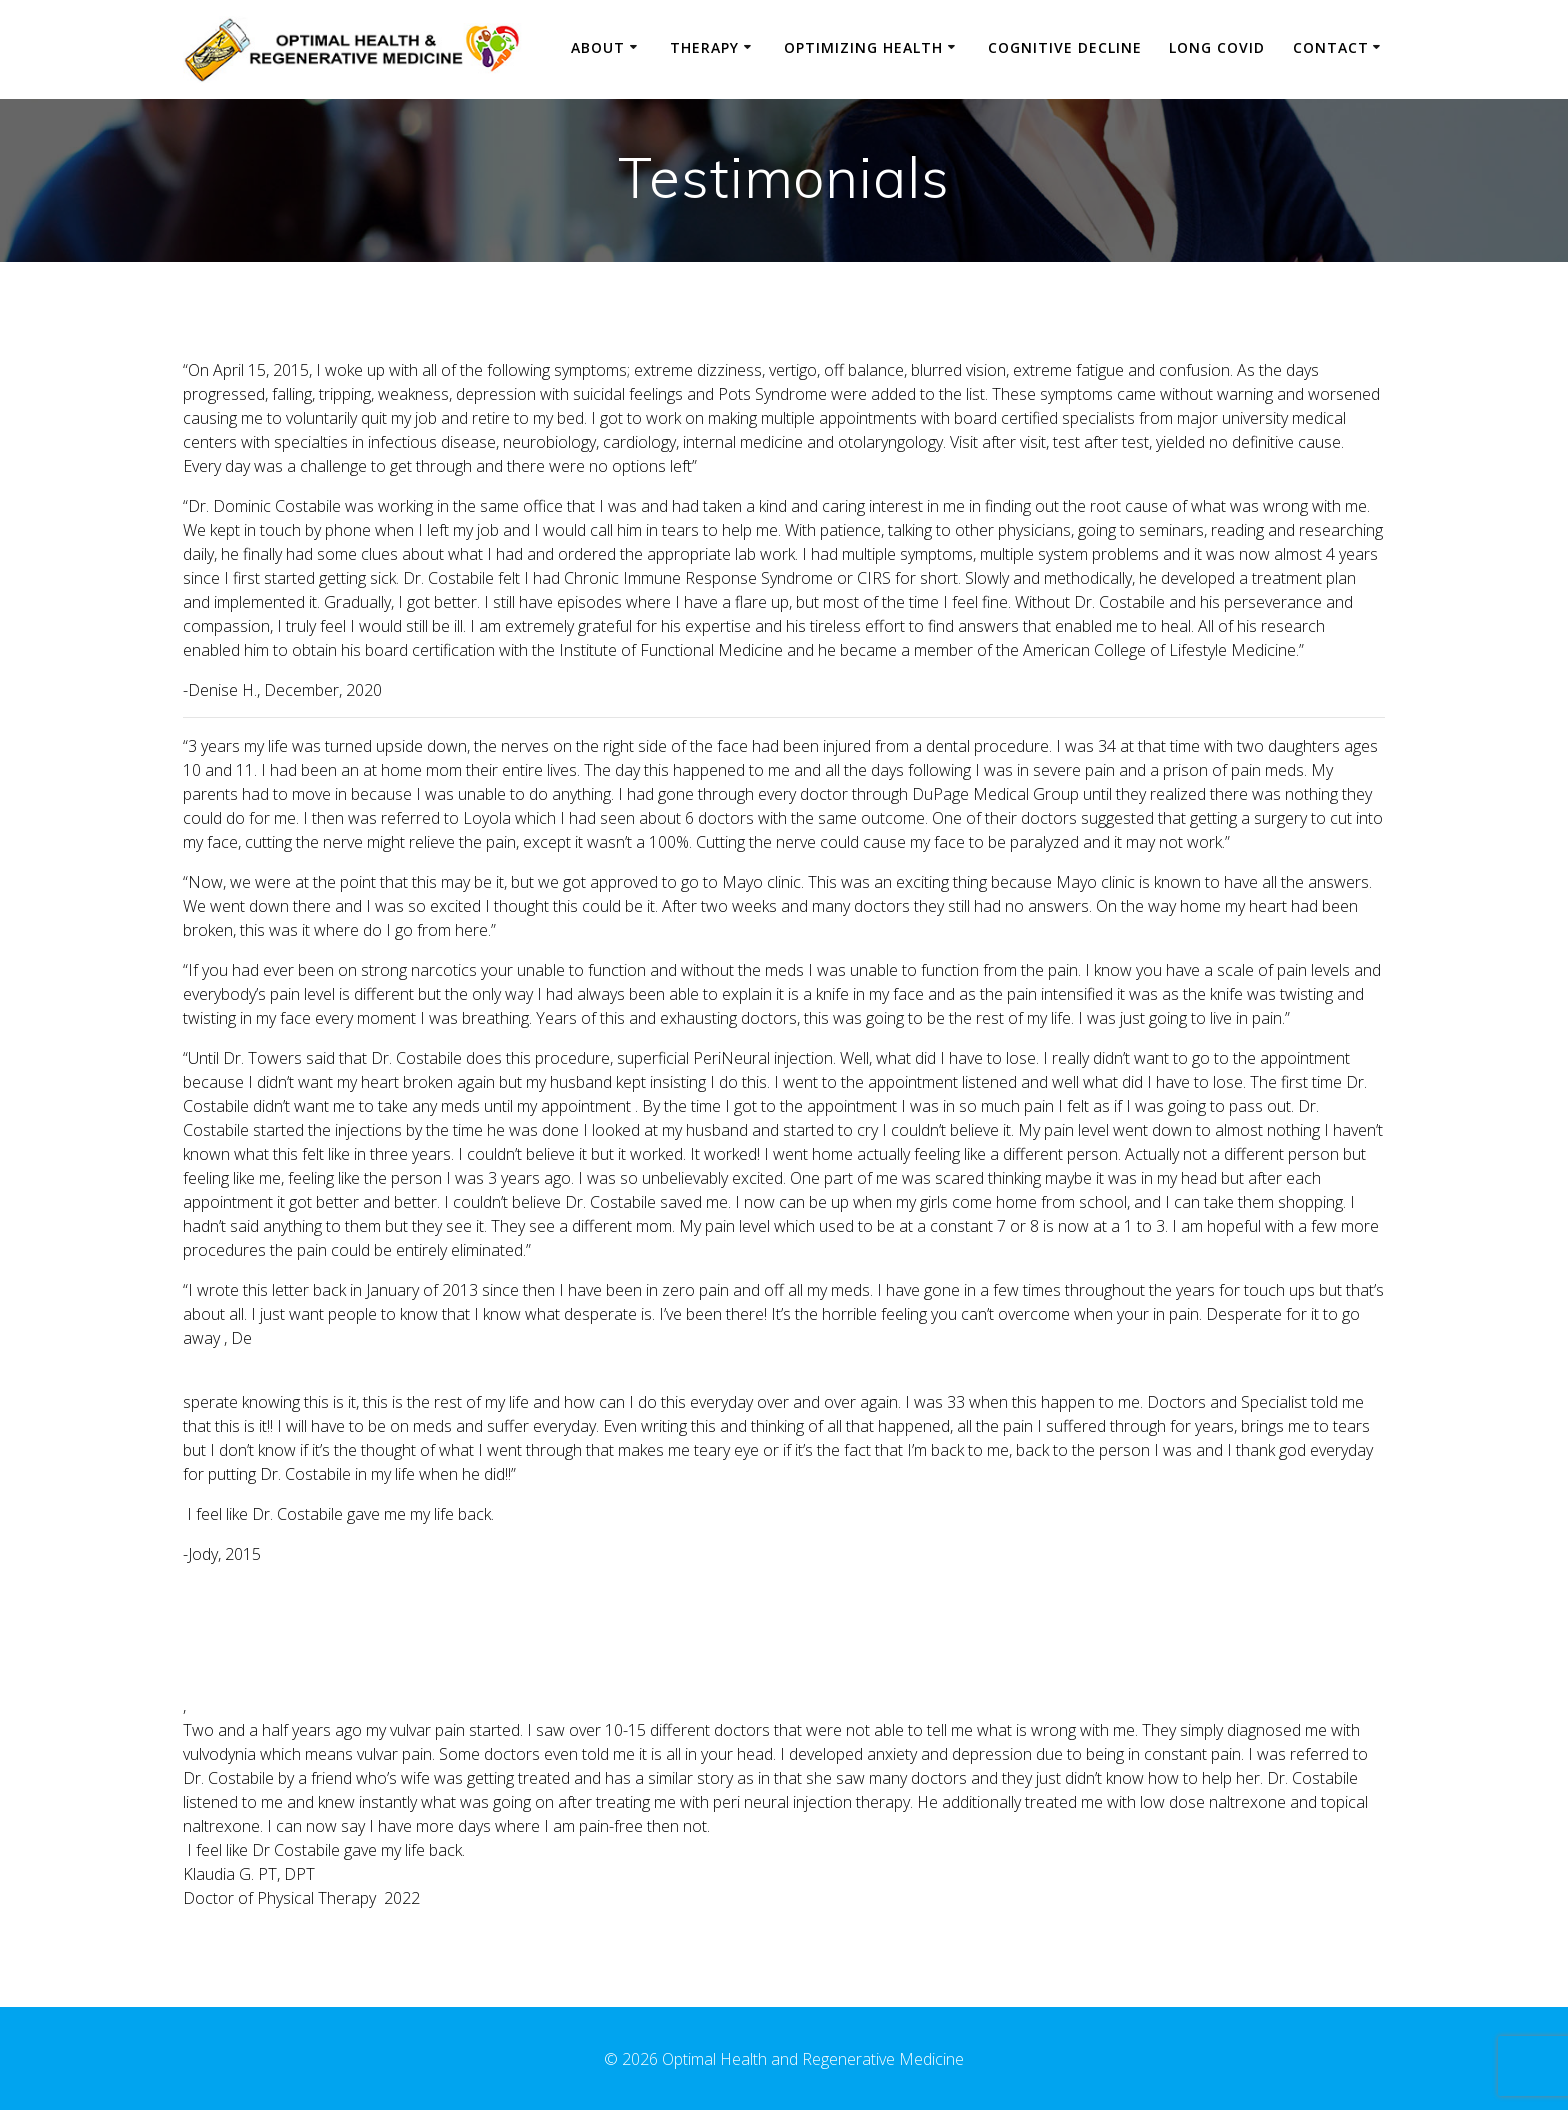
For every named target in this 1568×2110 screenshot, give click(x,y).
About (598, 47)
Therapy (704, 47)
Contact (1331, 47)
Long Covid (1217, 47)
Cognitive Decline (1065, 47)
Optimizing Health (863, 47)
